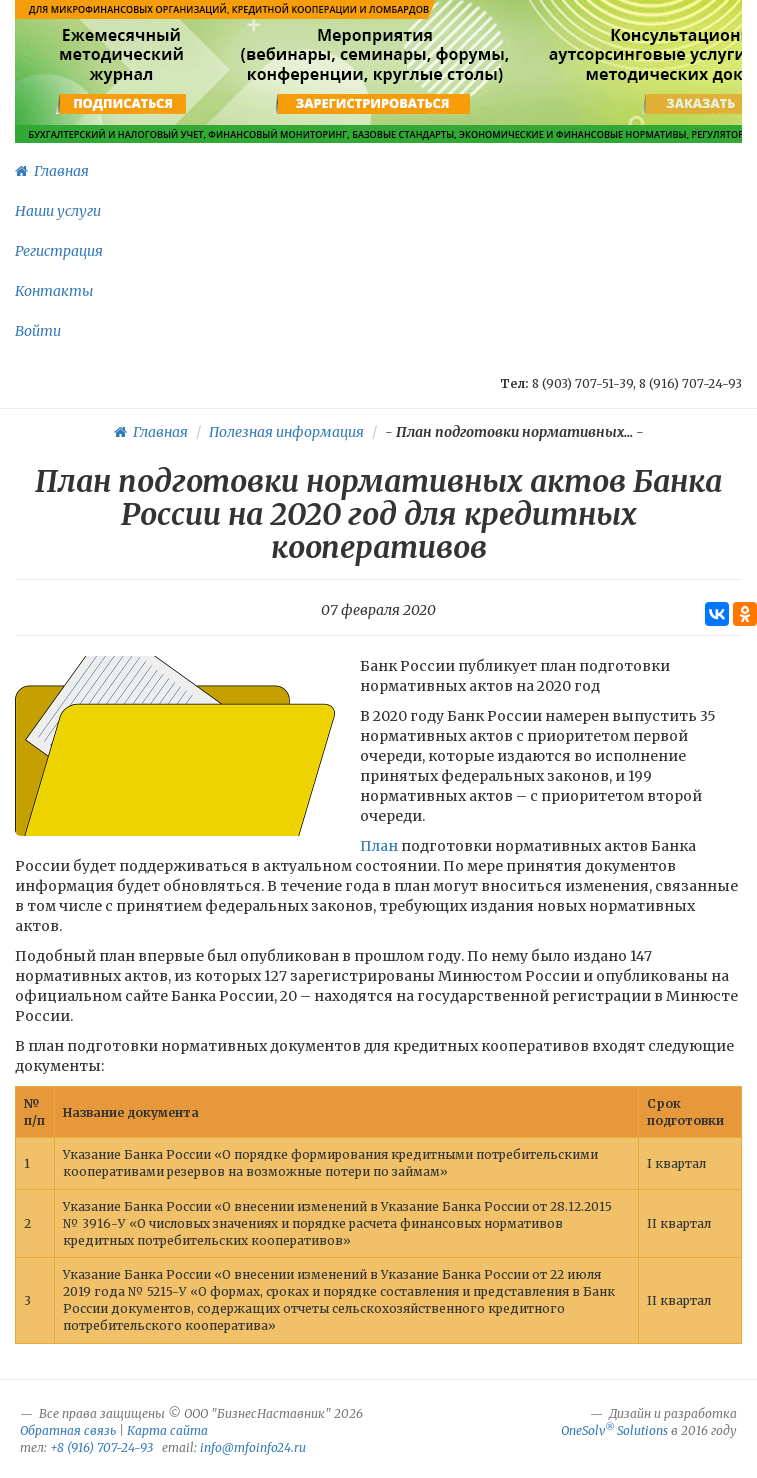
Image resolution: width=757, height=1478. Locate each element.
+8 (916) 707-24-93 (101, 1447)
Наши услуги (58, 211)
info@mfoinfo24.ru (253, 1447)
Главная (52, 171)
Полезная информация (286, 432)
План (379, 846)
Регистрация (59, 251)
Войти (38, 331)
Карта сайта (167, 1430)
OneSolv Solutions (614, 1430)
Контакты (54, 291)
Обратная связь (68, 1430)
